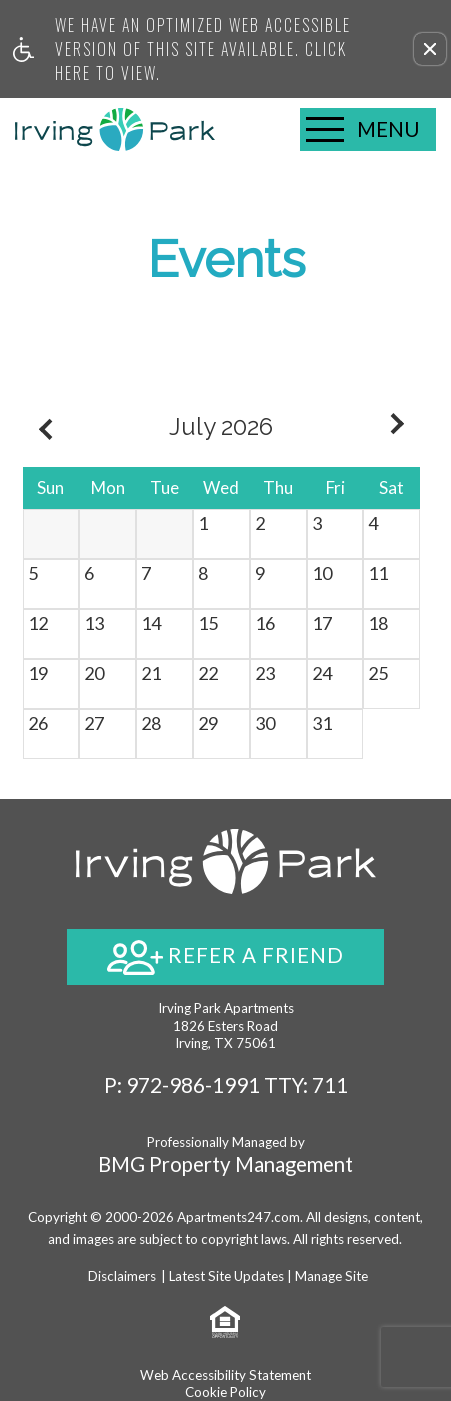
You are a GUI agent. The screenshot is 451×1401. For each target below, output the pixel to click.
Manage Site (331, 1276)
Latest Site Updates (226, 1276)
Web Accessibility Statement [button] (225, 1375)
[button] (430, 49)
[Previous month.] (43, 426)
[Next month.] (400, 426)
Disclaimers (122, 1276)
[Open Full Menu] (368, 129)
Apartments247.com (238, 1217)
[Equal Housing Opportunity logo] (225, 1319)
